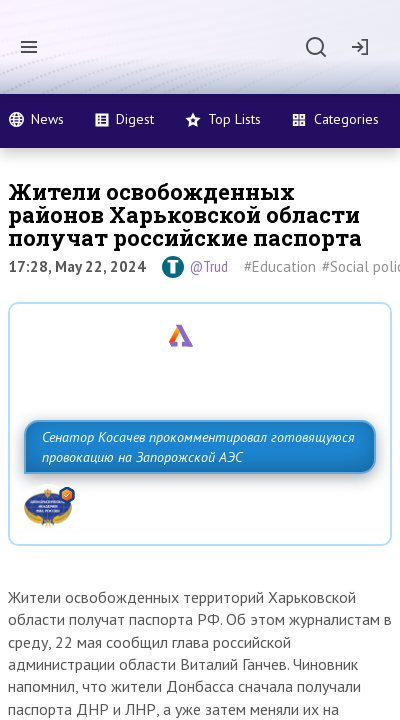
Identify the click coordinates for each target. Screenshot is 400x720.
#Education (280, 266)
